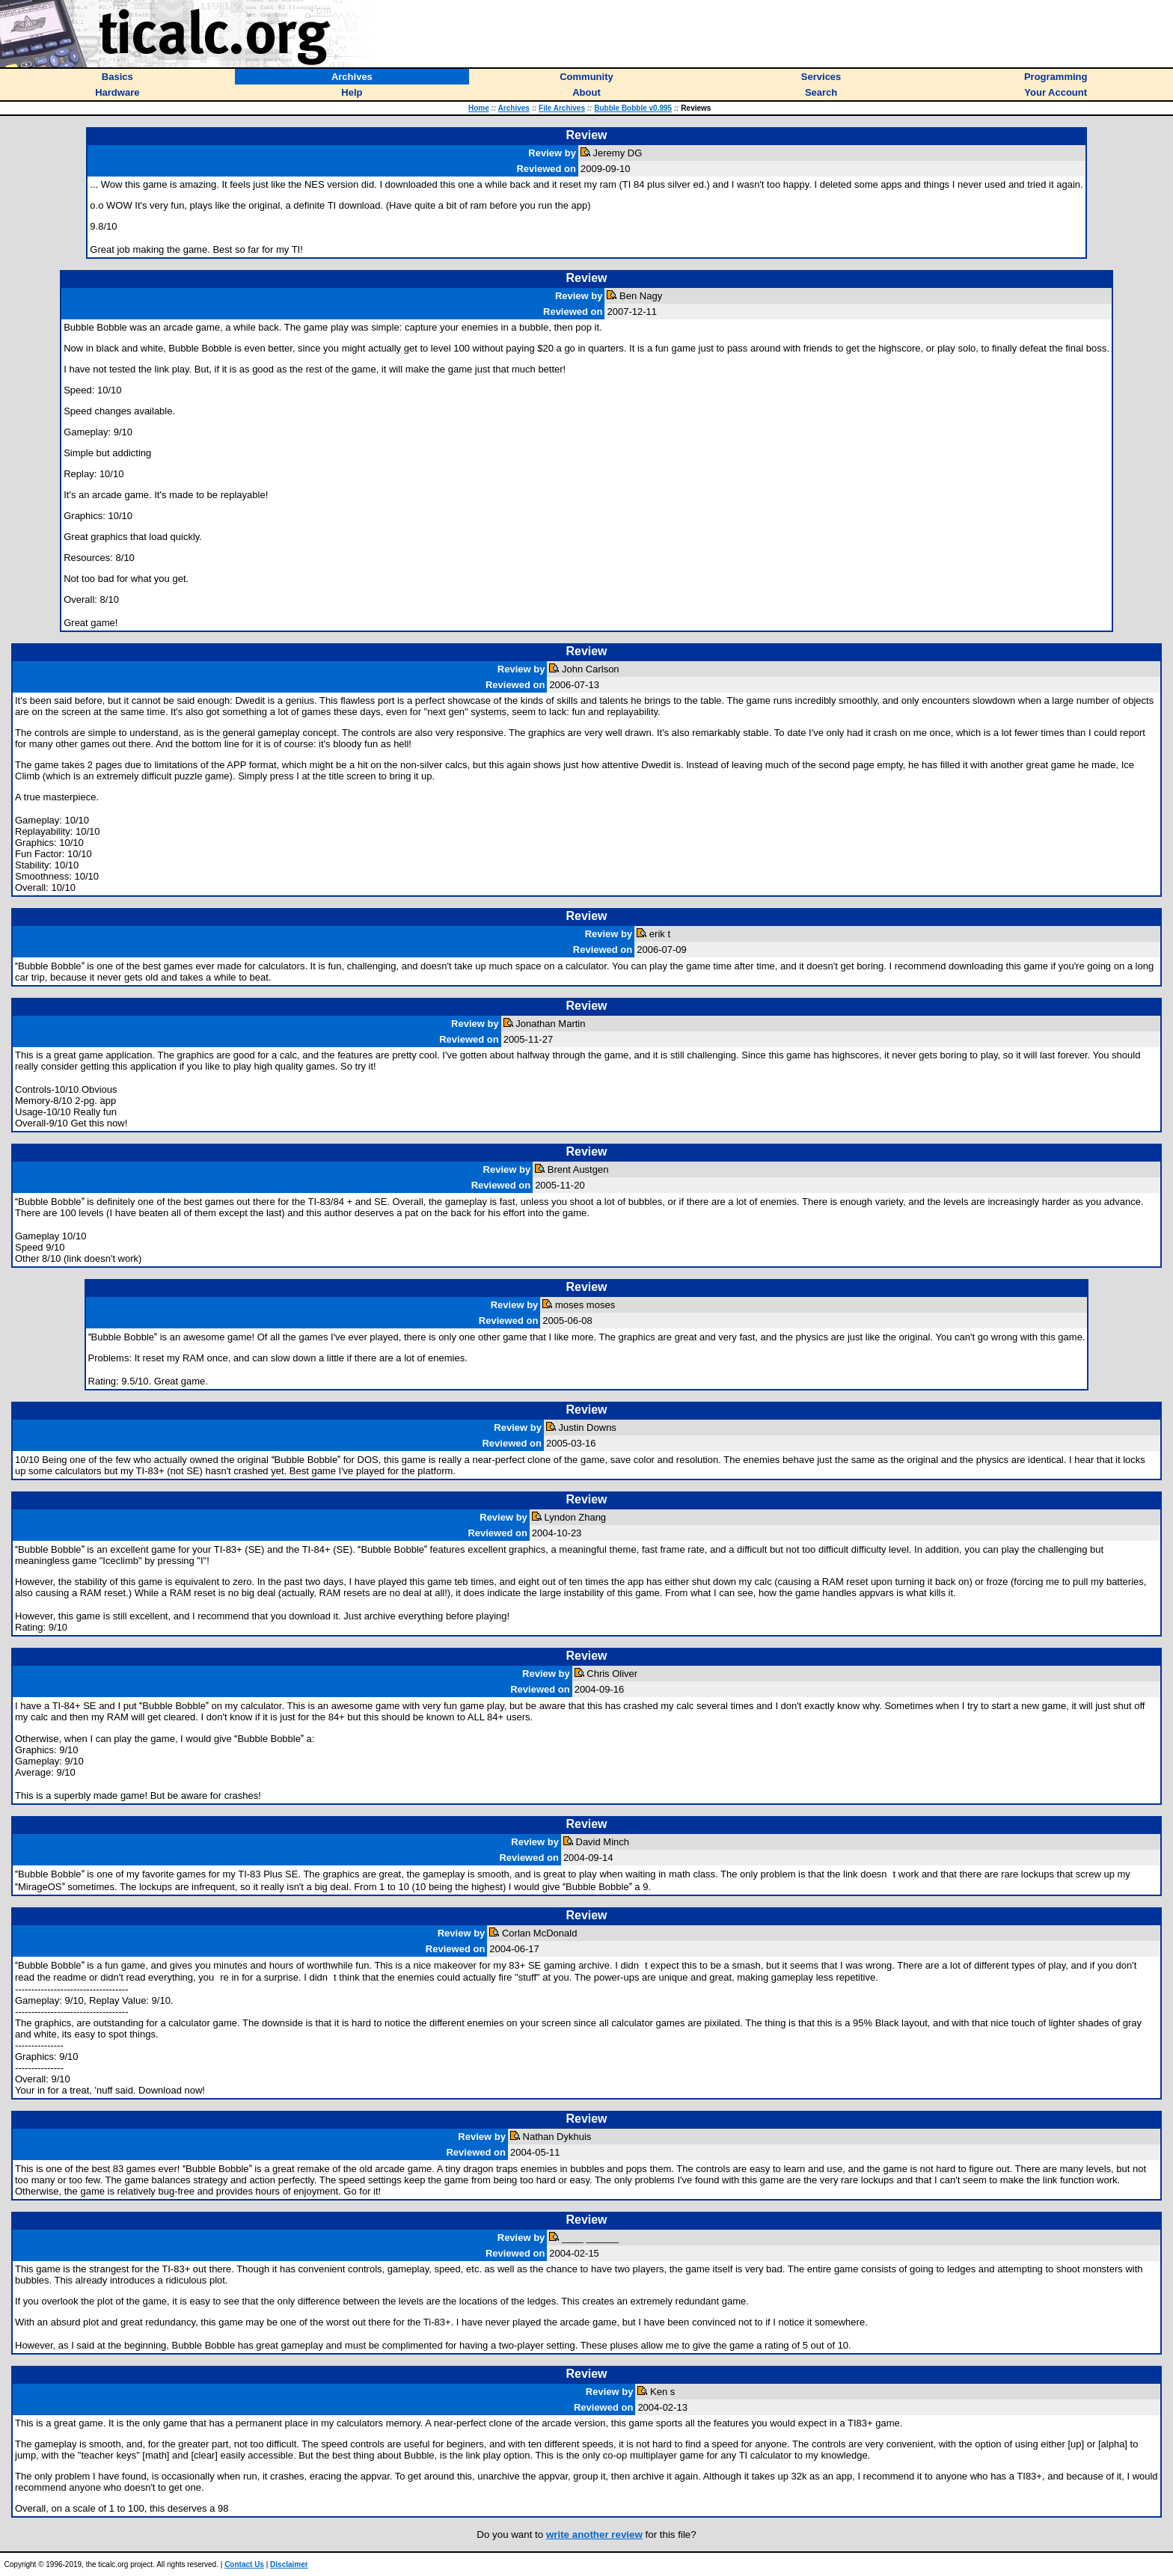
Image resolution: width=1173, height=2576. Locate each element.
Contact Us (244, 2564)
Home (478, 108)
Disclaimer (289, 2564)
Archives (514, 108)
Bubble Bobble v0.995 (633, 108)
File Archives (562, 108)
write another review (594, 2534)
